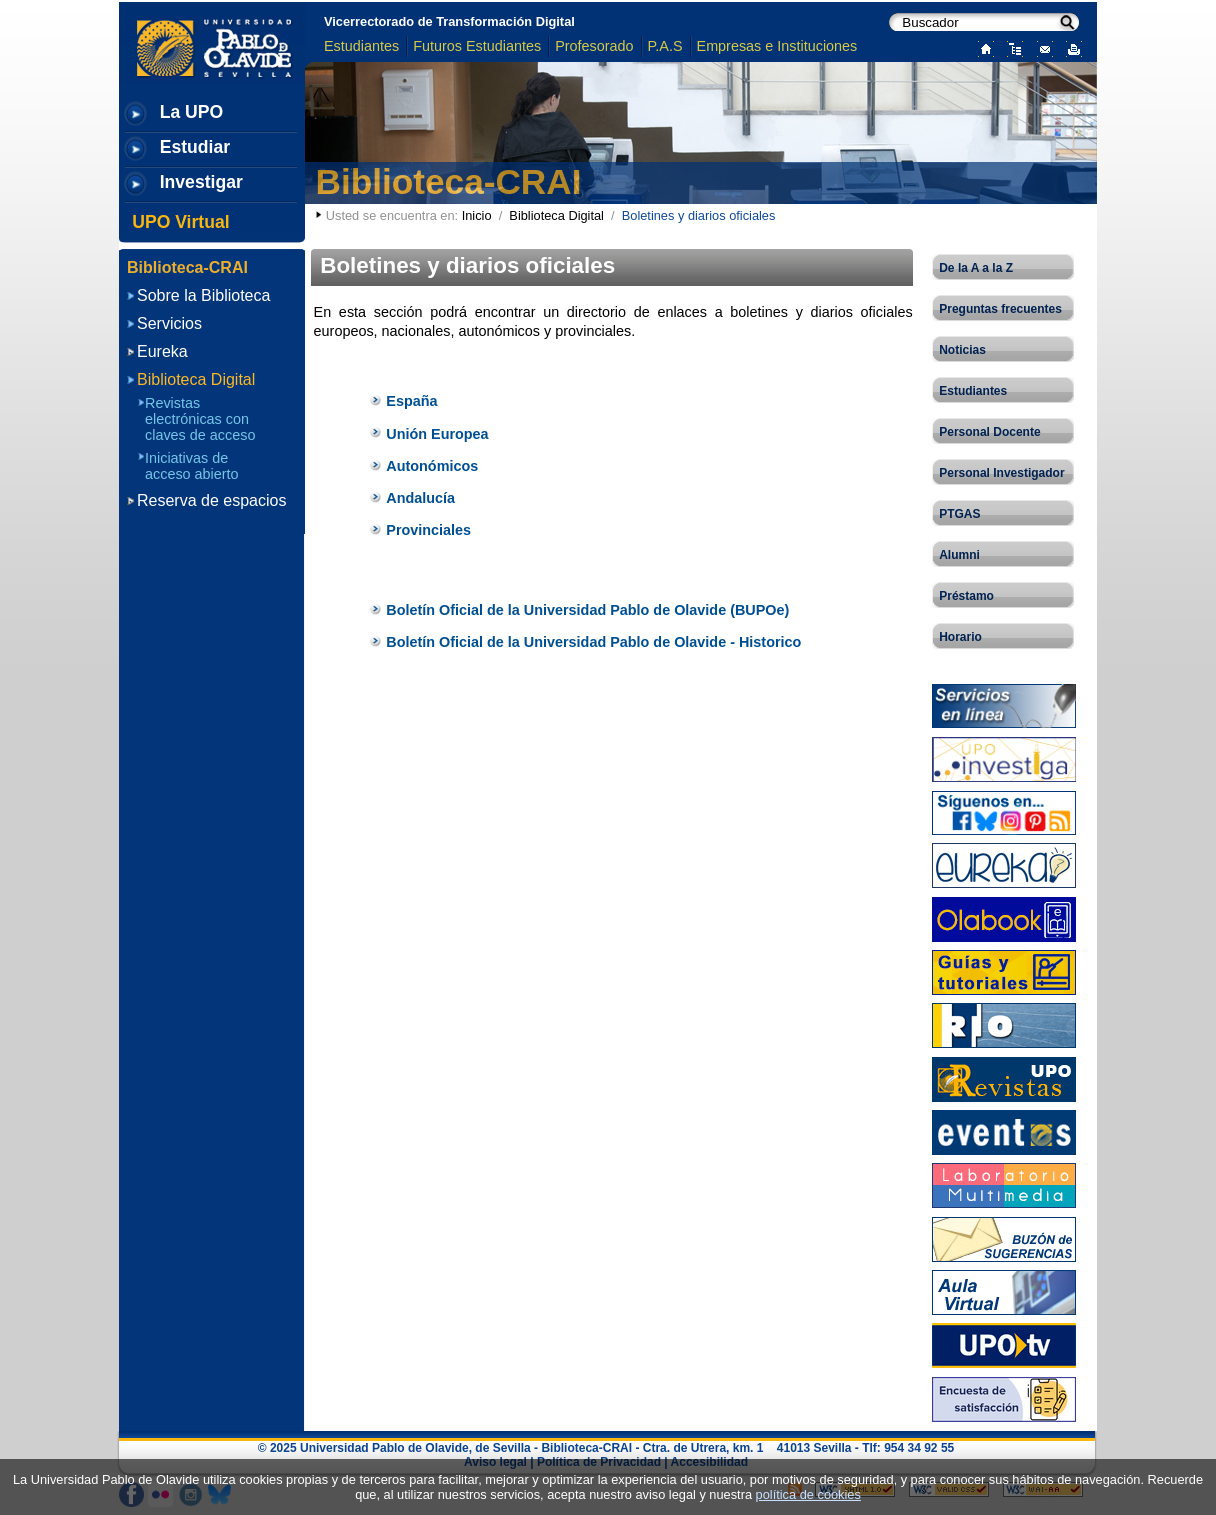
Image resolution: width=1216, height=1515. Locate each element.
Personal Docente (989, 432)
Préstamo (966, 596)
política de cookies (808, 1494)
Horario (960, 637)
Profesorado (594, 46)
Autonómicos (432, 466)
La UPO (192, 112)
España (411, 401)
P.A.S (665, 46)
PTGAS (959, 514)
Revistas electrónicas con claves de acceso (200, 419)
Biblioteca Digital (556, 215)
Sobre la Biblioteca (203, 295)
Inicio (477, 215)
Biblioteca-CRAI (449, 181)
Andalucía (420, 498)
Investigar (201, 182)
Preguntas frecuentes (1000, 309)
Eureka (162, 351)
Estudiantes (361, 46)
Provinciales (428, 530)
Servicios (169, 323)
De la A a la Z (976, 268)
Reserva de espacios (211, 500)
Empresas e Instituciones (777, 46)
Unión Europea (437, 434)
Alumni (959, 555)
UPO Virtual (180, 222)
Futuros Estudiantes (477, 46)
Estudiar (195, 147)
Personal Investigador (1001, 473)
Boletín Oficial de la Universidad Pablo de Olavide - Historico (593, 642)
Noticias (962, 350)
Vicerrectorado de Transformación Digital (449, 21)
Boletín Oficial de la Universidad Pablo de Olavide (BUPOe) (587, 610)
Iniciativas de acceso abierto (192, 466)
